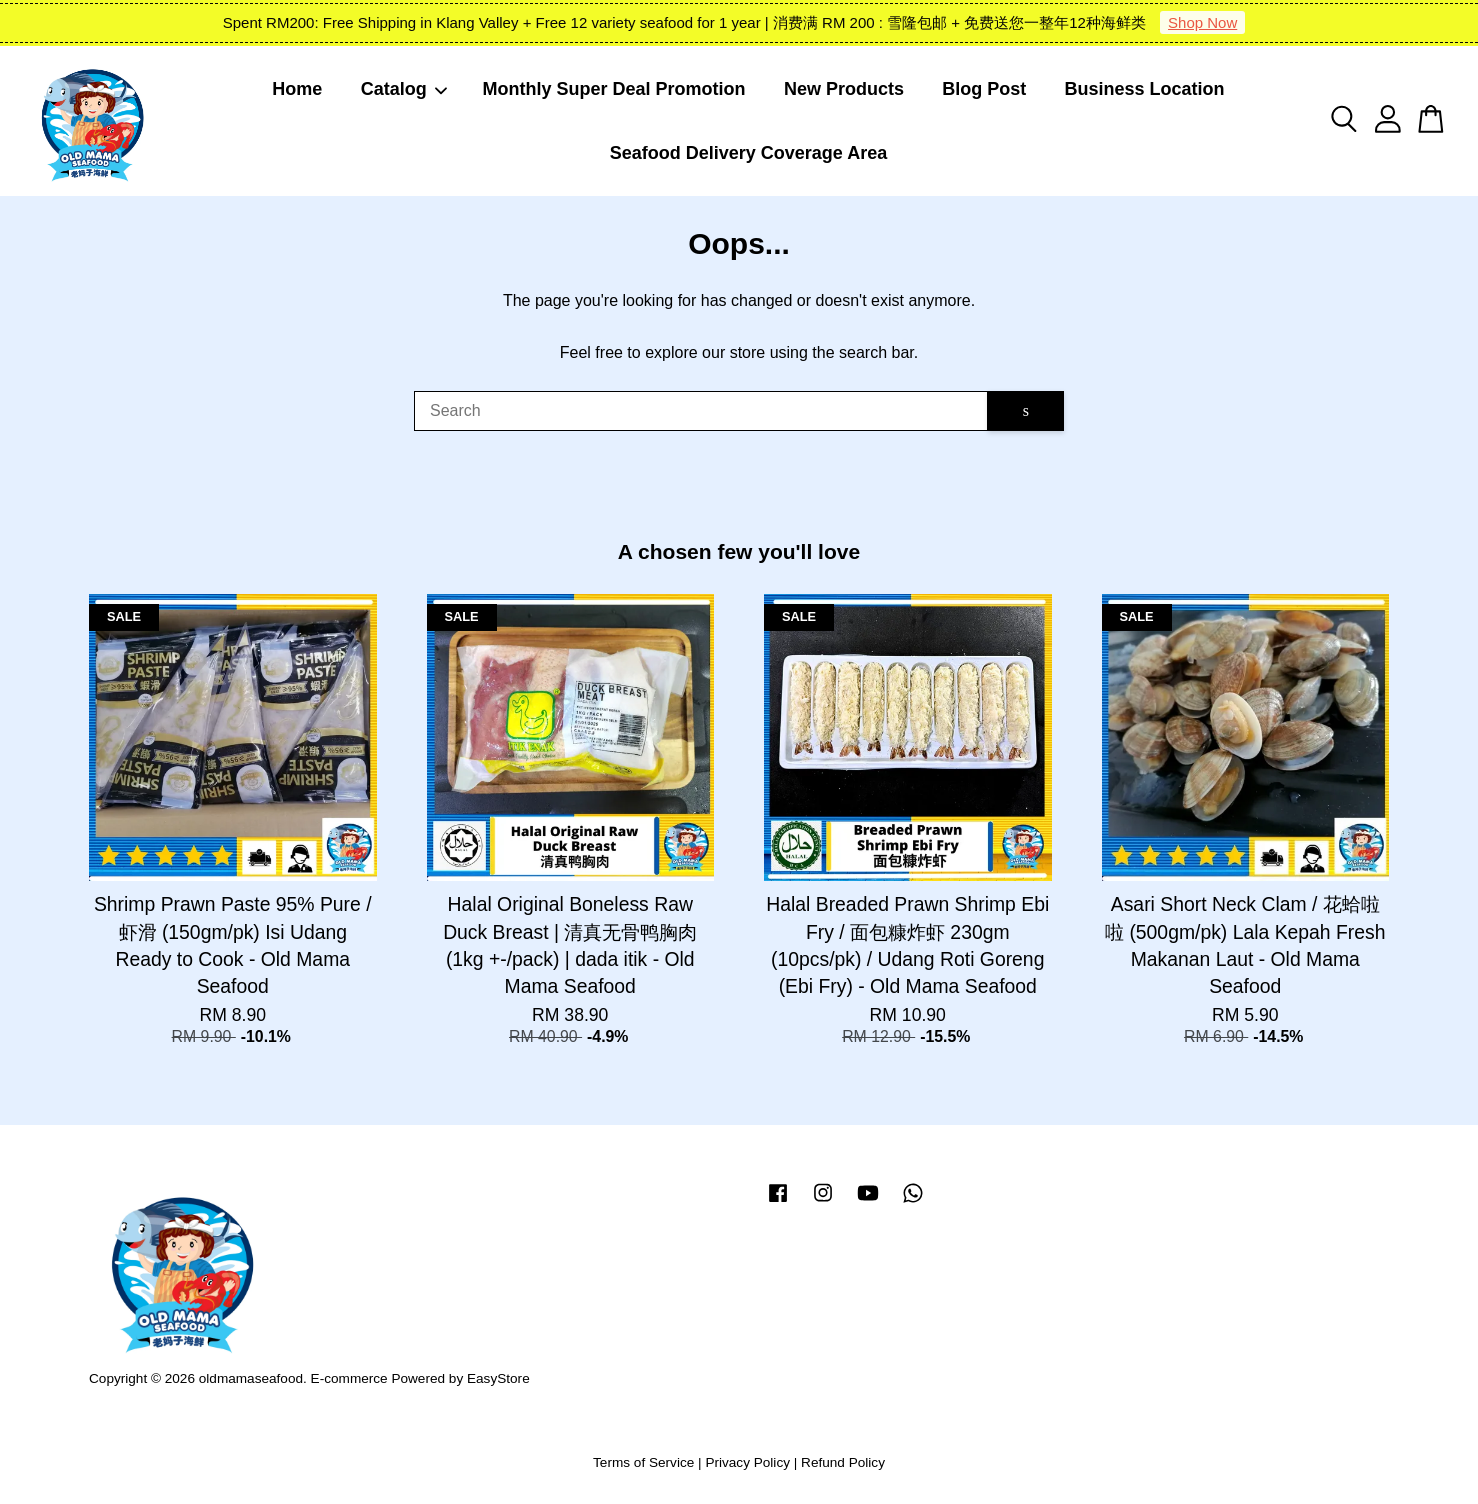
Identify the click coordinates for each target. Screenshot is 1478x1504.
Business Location (1145, 89)
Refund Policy (843, 1462)
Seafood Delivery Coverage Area (748, 153)
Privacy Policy (747, 1462)
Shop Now (1202, 22)
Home (297, 89)
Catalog (405, 89)
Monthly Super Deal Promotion (614, 89)
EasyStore (498, 1378)
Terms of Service (643, 1462)
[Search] (701, 411)
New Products (844, 89)
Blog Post (984, 89)
